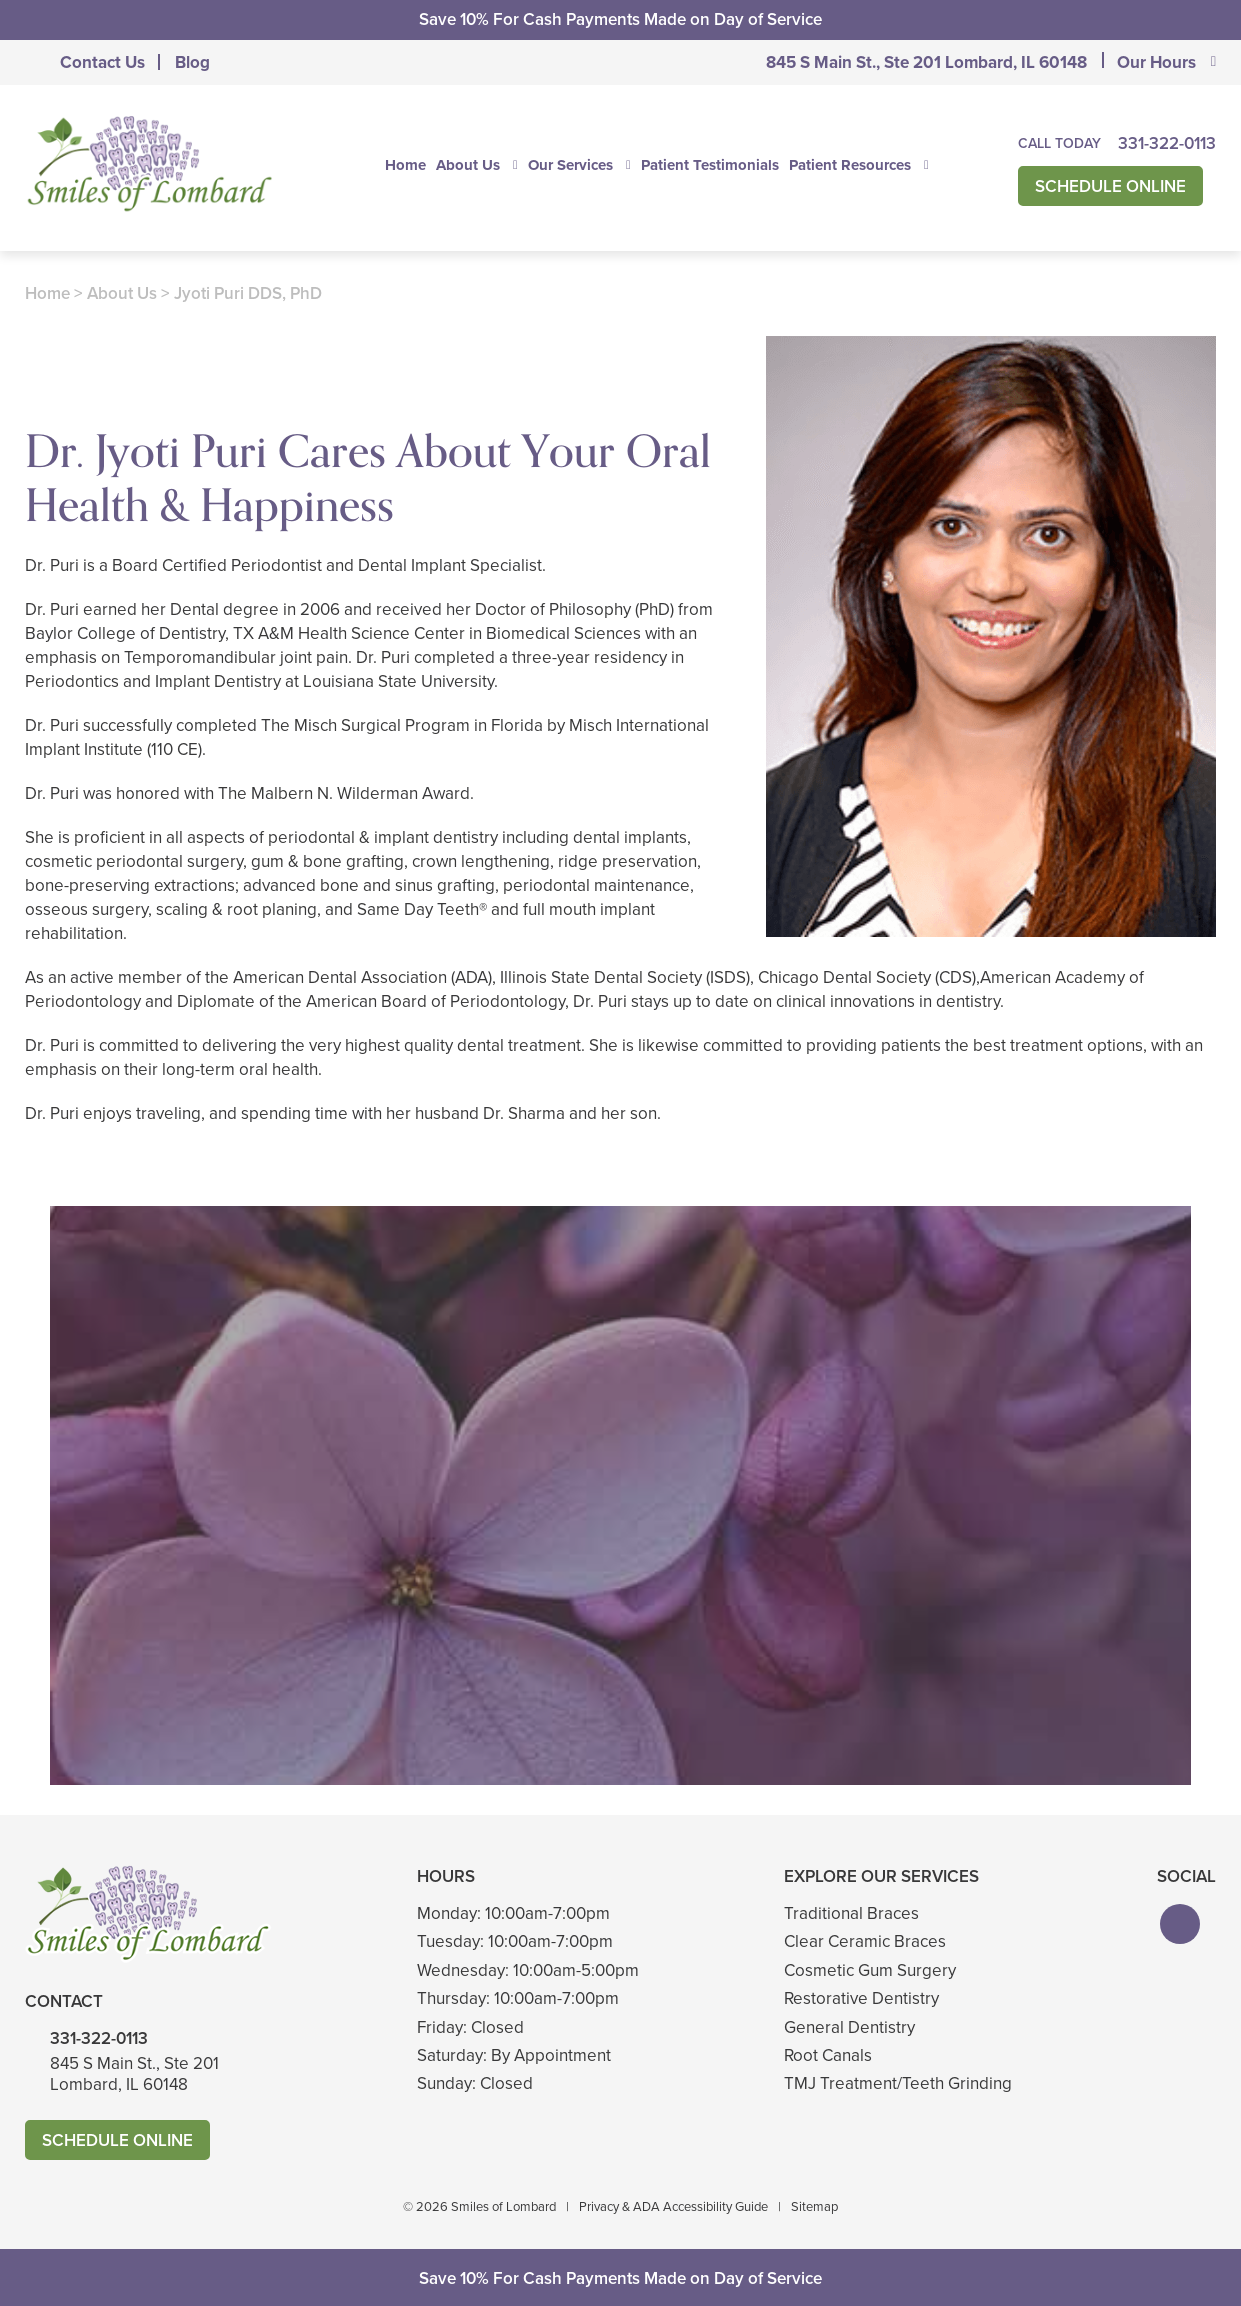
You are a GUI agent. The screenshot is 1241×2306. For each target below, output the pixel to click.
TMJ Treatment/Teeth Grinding (898, 2083)
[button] (1180, 1924)
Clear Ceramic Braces (865, 1941)
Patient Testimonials (710, 165)
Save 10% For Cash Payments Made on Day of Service (620, 19)
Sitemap (814, 2206)
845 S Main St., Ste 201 (926, 62)
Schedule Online (1110, 186)
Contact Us (102, 62)
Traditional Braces (851, 1913)
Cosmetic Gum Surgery (870, 1970)
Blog (192, 62)
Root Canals (828, 2055)
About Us (468, 165)
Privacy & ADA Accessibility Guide (673, 2206)
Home (405, 165)
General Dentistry (849, 2027)
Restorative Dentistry (861, 1998)
